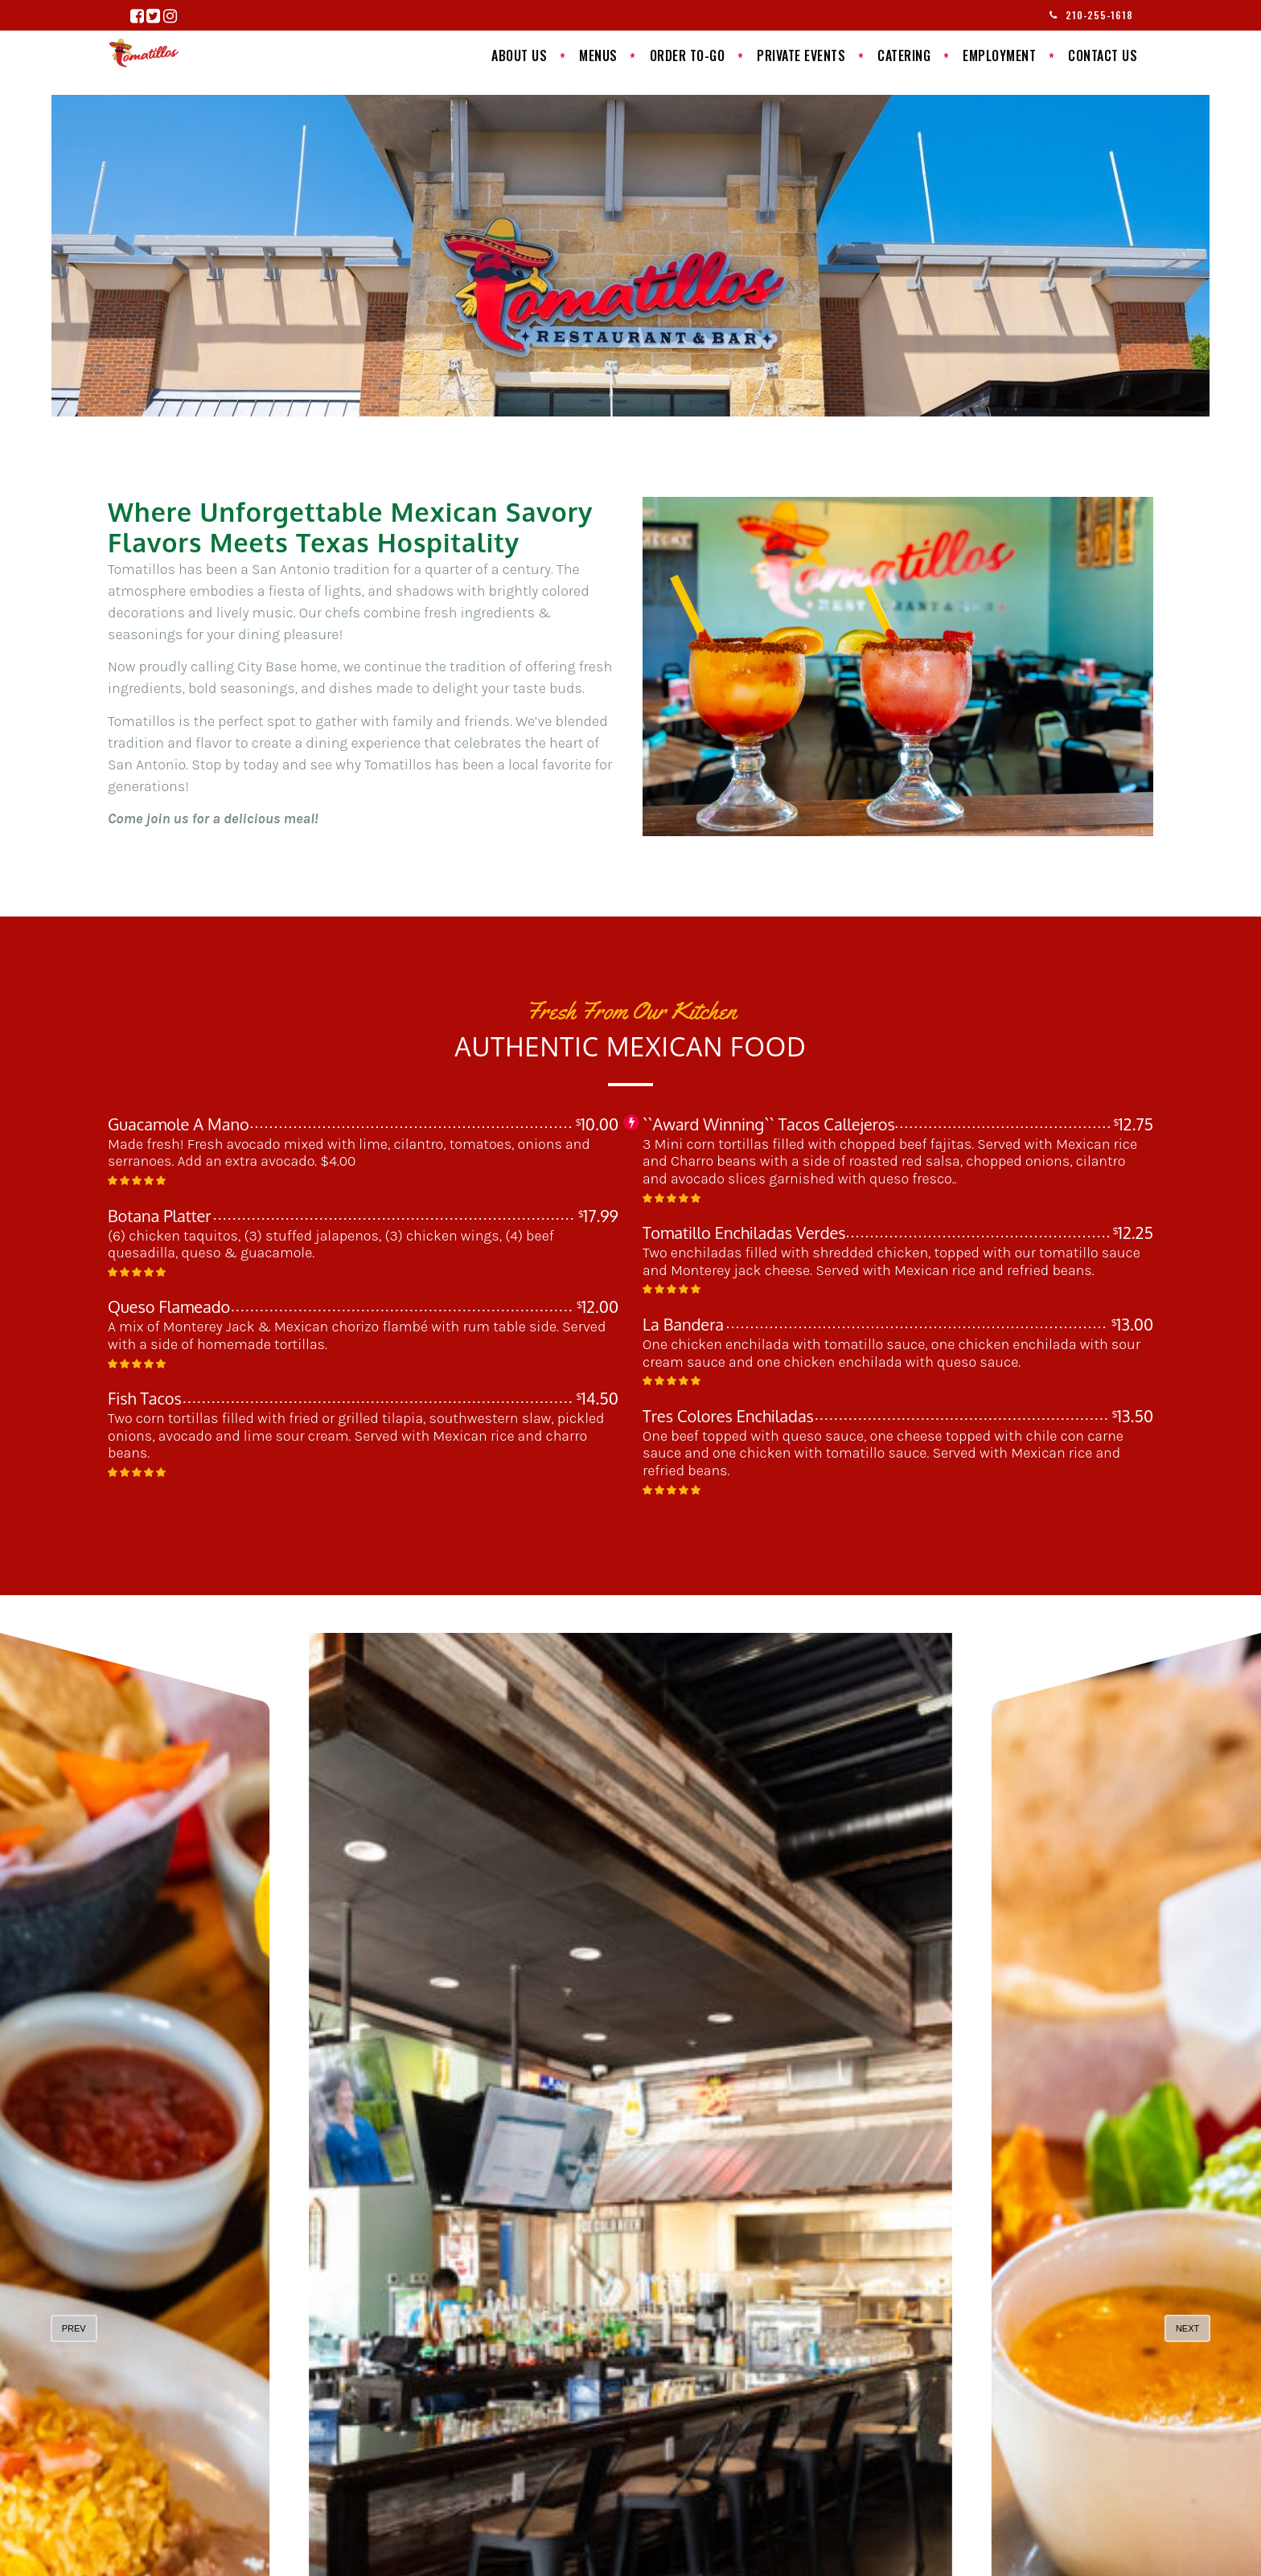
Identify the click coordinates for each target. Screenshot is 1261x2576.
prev (74, 2328)
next (1187, 2328)
